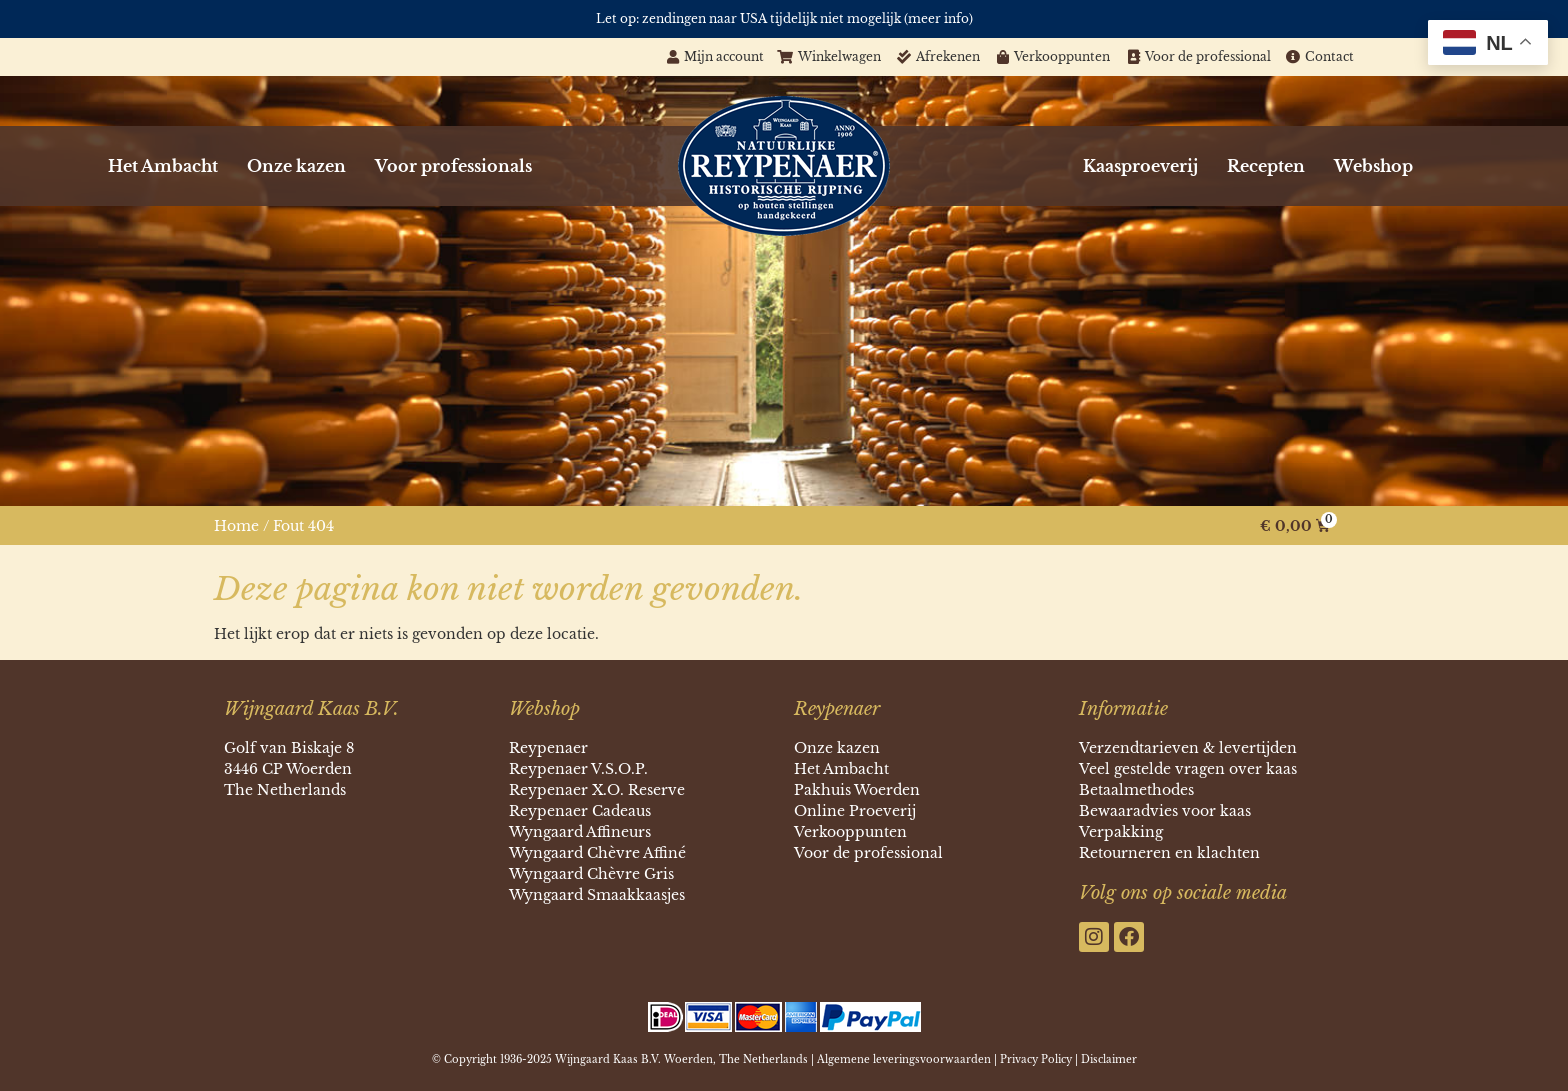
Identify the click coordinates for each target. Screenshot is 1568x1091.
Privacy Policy (1036, 1059)
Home (236, 526)
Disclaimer (1109, 1059)
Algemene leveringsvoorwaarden (904, 1059)
